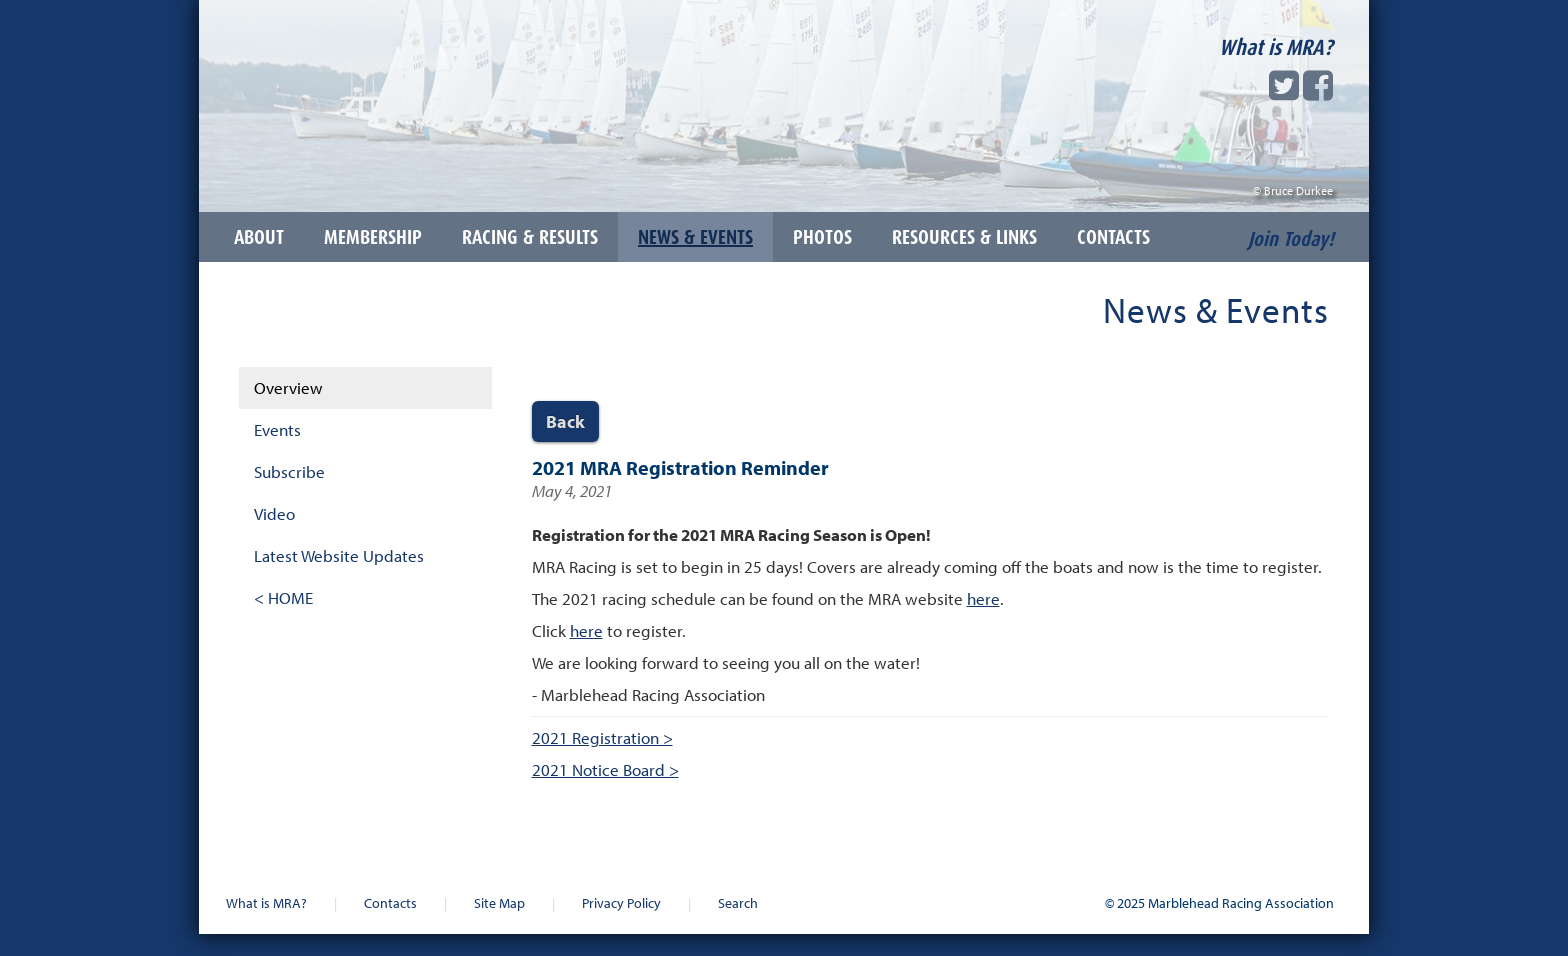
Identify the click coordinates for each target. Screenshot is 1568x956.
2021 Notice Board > (605, 769)
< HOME (283, 597)
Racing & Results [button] (530, 237)
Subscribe (289, 471)
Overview (288, 387)
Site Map (499, 902)
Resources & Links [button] (964, 237)
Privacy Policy (621, 902)
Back (565, 421)
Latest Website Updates (339, 555)
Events (277, 429)
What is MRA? (1276, 47)
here (983, 598)
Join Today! (1291, 239)
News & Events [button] (695, 237)
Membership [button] (373, 237)
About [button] (259, 237)
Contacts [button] (1113, 237)
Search (738, 902)
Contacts (390, 902)
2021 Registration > (602, 737)
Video (274, 513)
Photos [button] (822, 237)
